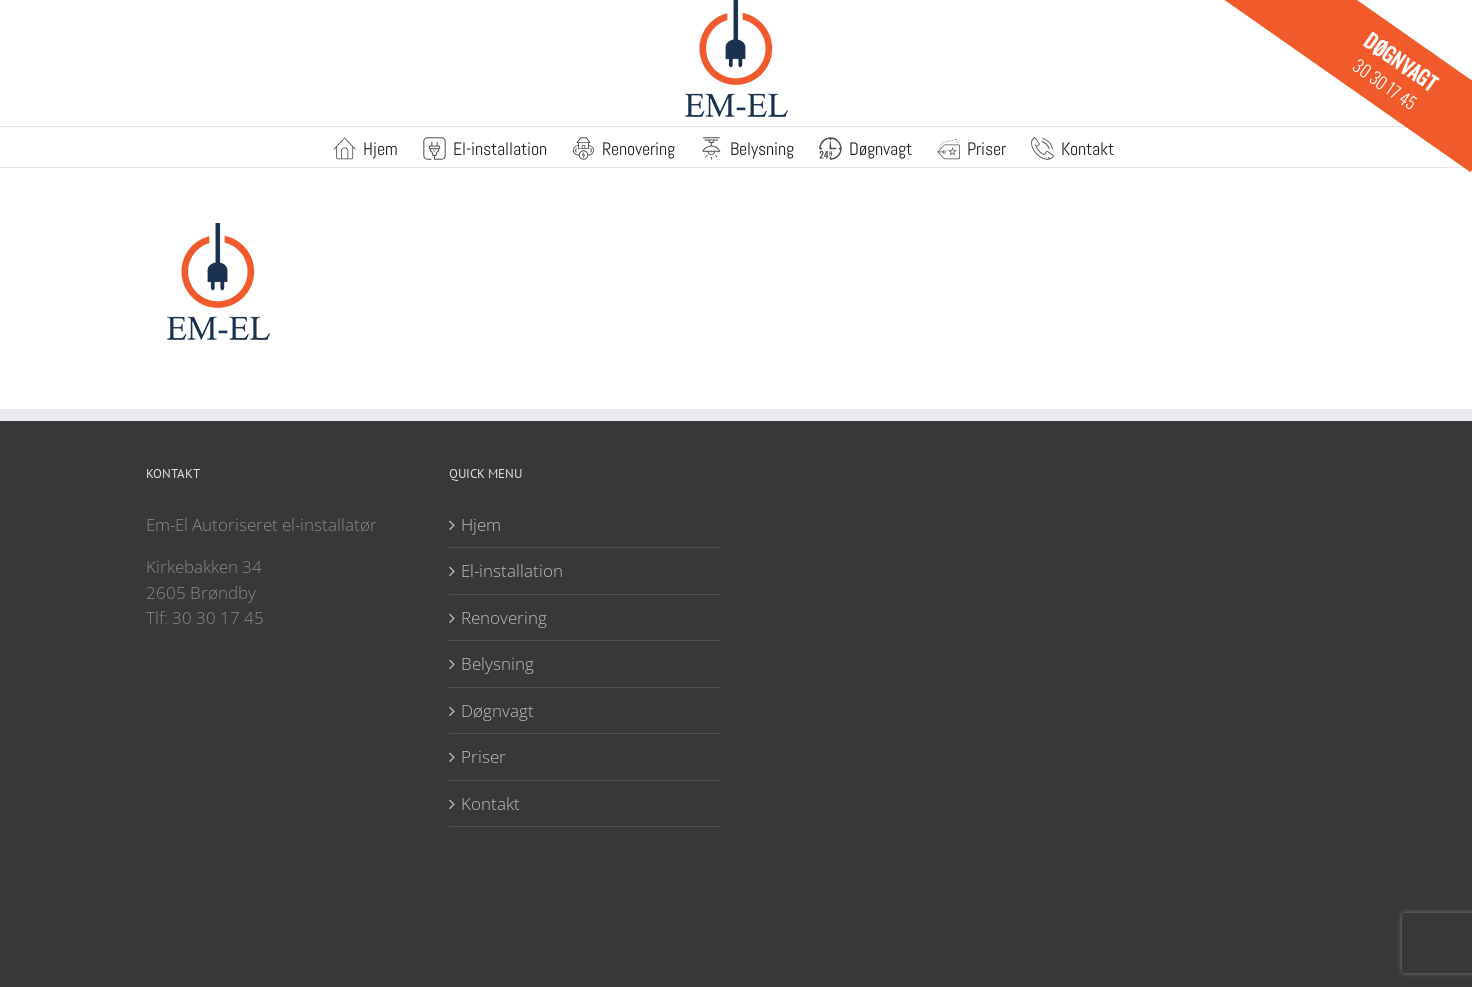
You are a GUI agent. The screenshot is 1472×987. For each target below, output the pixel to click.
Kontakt (490, 803)
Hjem (481, 524)
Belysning (497, 663)
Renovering (504, 617)
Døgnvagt (497, 710)
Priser (483, 756)
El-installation (512, 570)
